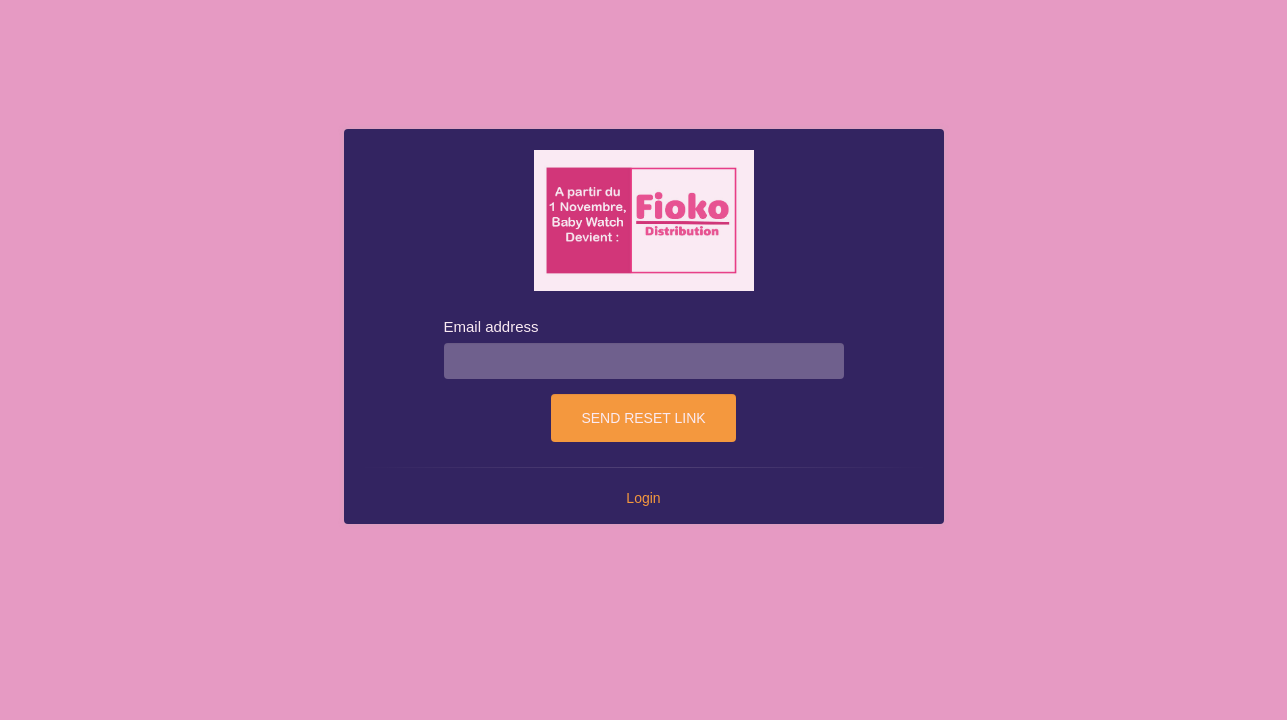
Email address (491, 326)
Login (643, 498)
